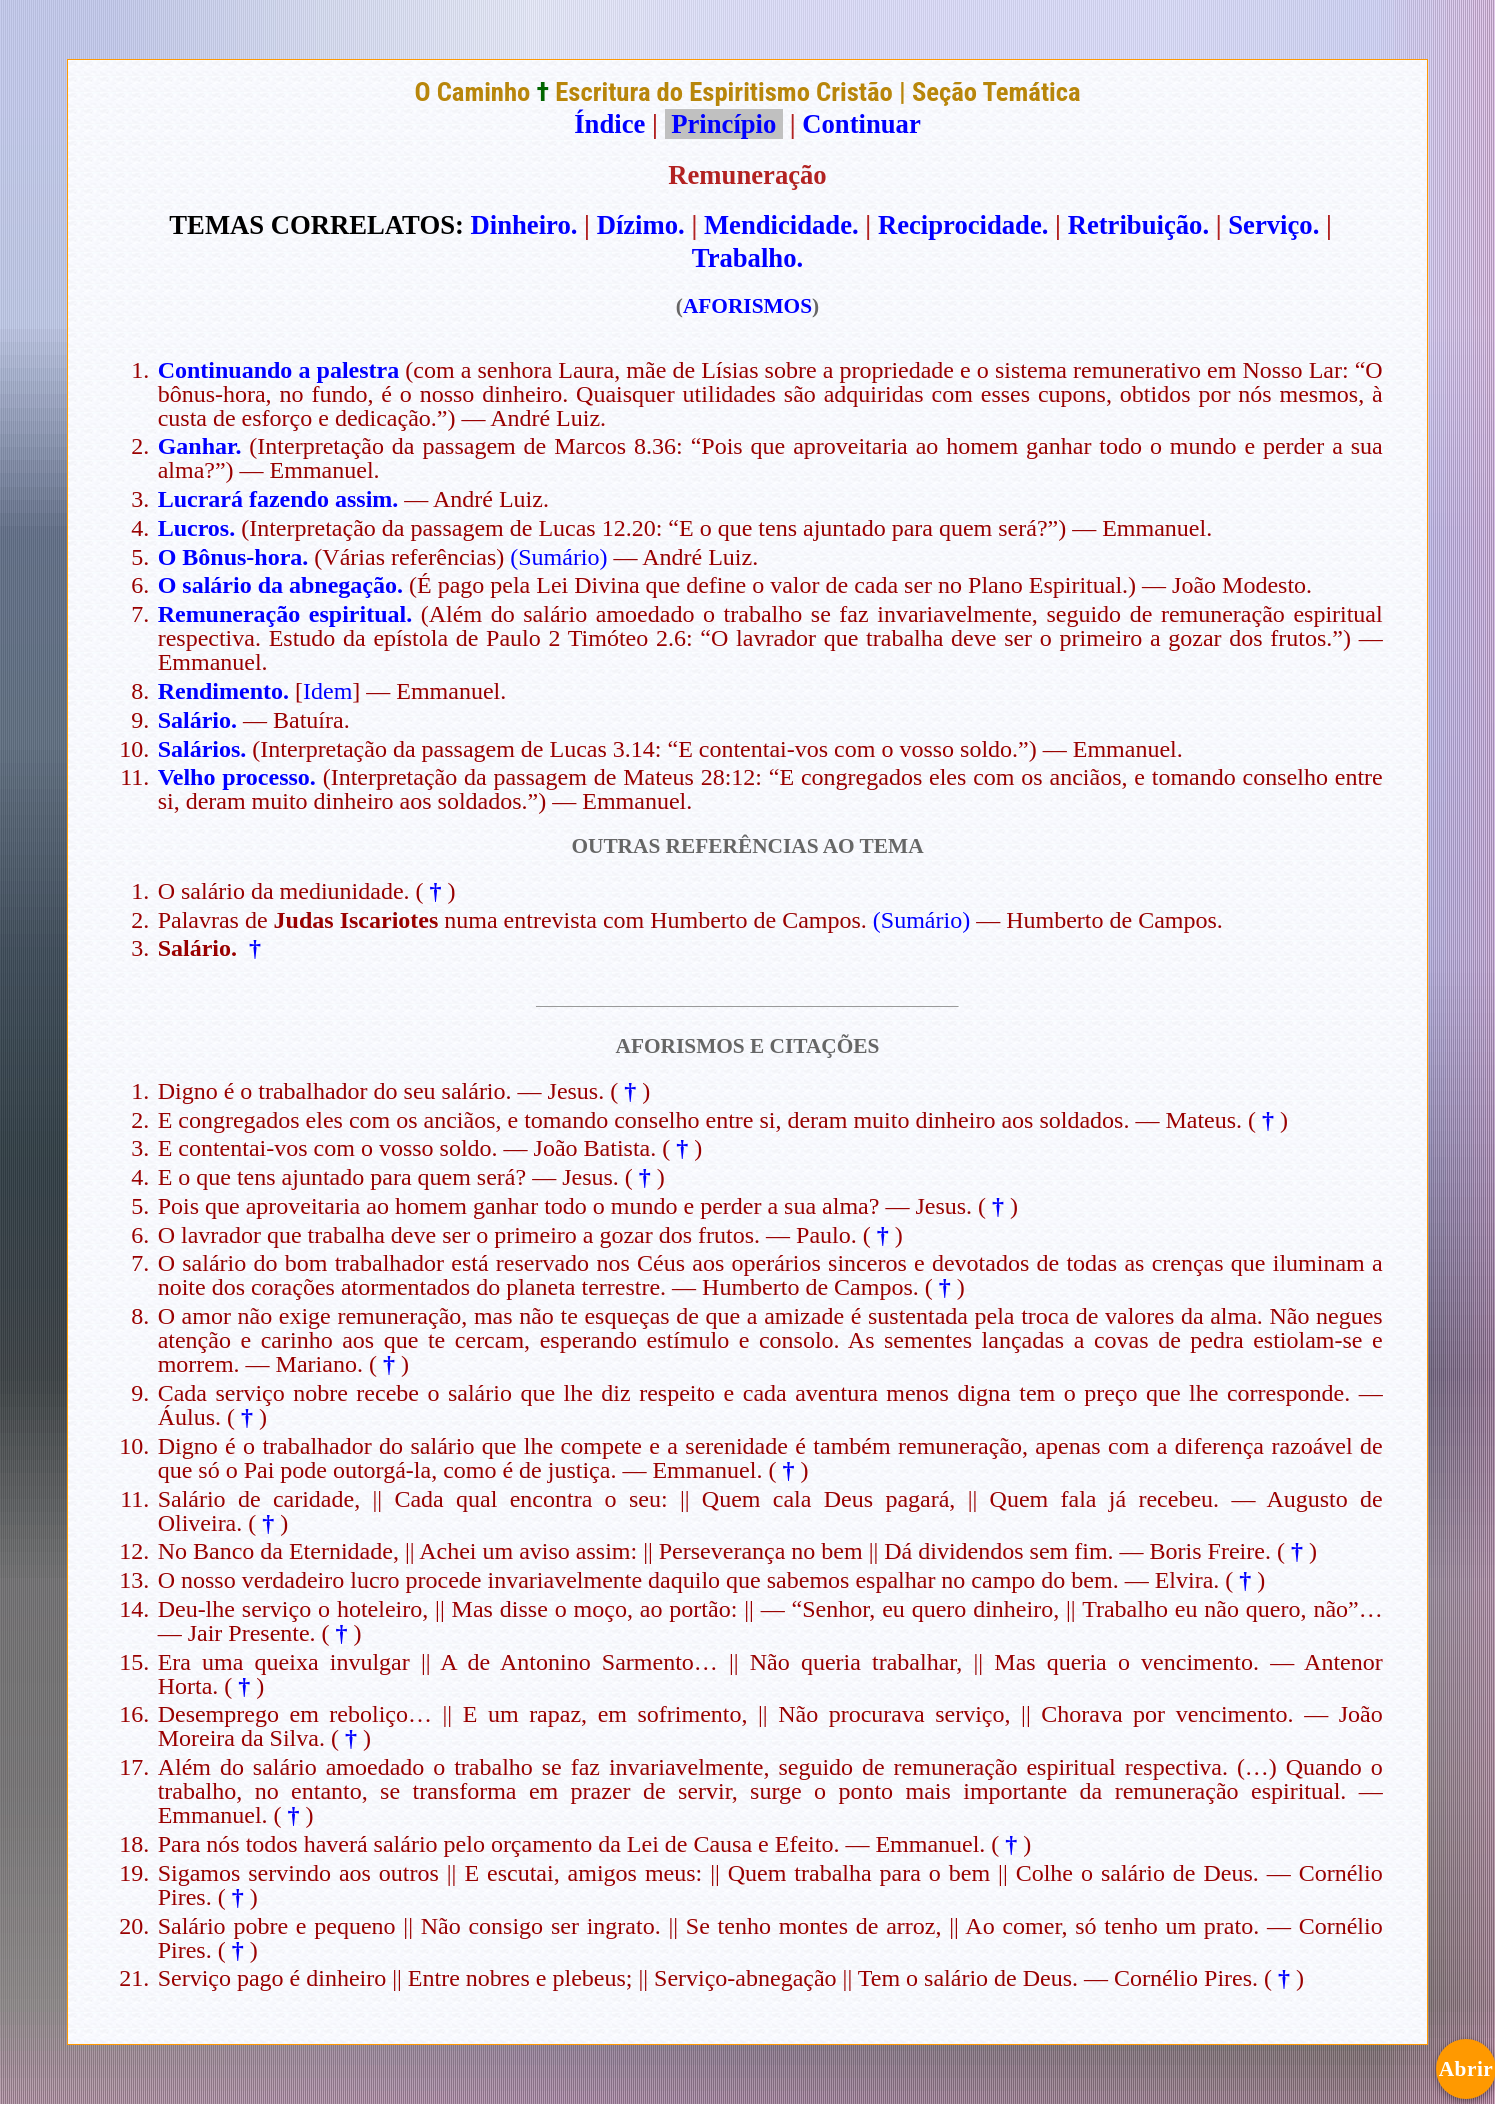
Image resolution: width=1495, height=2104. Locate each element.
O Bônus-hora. (233, 557)
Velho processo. (237, 777)
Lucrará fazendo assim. (278, 499)
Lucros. (197, 528)
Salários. (202, 749)
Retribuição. (1138, 225)
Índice (609, 124)
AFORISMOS (747, 306)
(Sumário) (558, 557)
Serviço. (1273, 225)
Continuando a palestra (279, 370)
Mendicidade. (781, 225)
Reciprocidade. (963, 225)
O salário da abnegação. (280, 585)
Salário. (197, 720)
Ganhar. (200, 446)
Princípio (724, 124)
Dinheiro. (524, 225)
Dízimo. (641, 225)
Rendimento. (223, 691)
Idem (327, 691)
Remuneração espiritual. (285, 614)
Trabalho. (747, 258)
